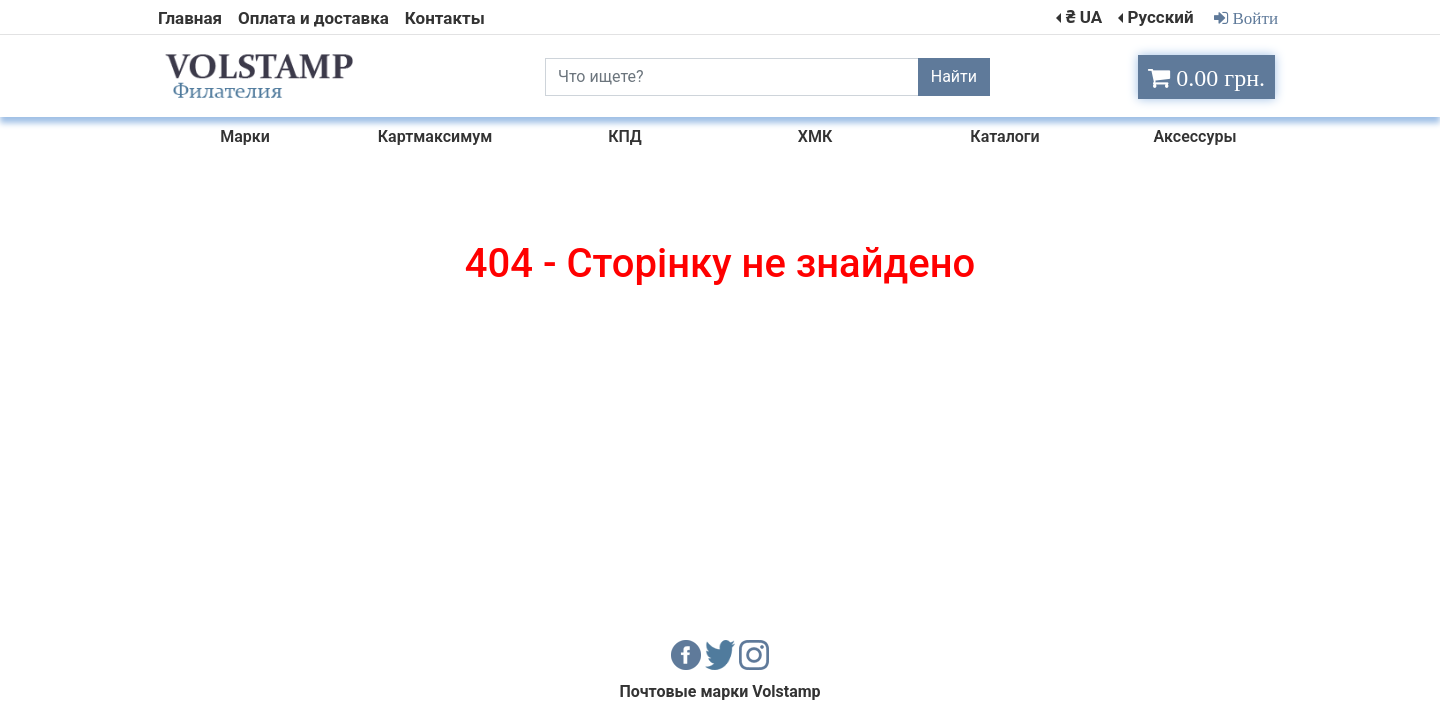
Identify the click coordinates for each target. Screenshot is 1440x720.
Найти (954, 76)
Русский (1160, 17)
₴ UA (1084, 17)
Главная (190, 18)
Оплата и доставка (313, 18)
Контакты (445, 18)
